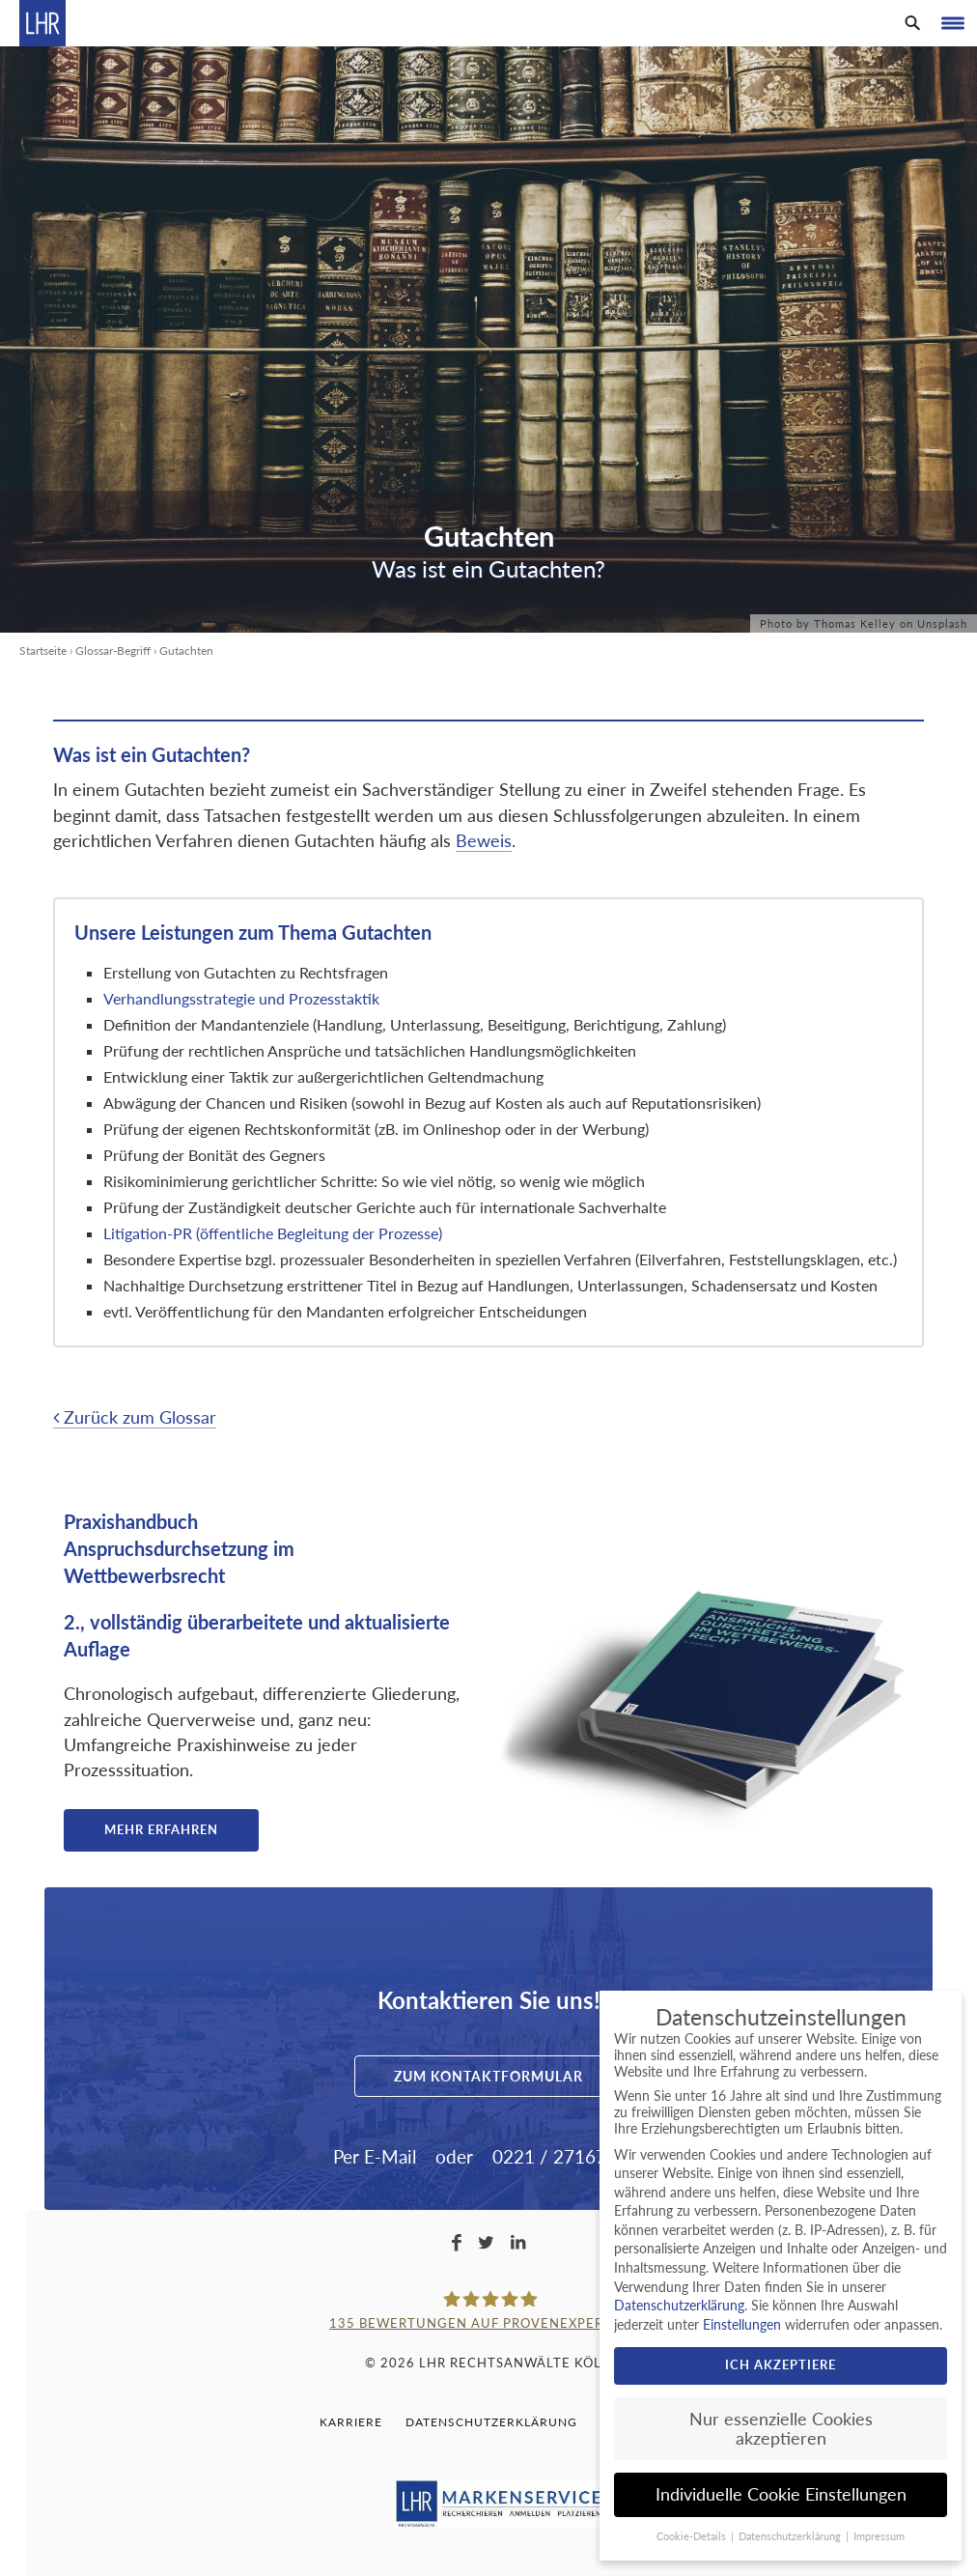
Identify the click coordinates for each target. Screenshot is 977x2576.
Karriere (351, 2422)
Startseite (43, 650)
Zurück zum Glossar (134, 1417)
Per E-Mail (374, 2156)
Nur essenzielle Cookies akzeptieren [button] (781, 2429)
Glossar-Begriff (113, 650)
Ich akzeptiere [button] (780, 2364)
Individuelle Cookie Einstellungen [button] (781, 2494)
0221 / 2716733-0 (568, 2156)
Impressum (879, 2536)
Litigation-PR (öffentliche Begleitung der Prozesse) (272, 1233)
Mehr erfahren (161, 1829)
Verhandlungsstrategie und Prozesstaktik (243, 998)
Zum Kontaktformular (488, 2076)
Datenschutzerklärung (491, 2422)
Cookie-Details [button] (692, 2536)
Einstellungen (742, 2324)
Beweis (484, 841)
